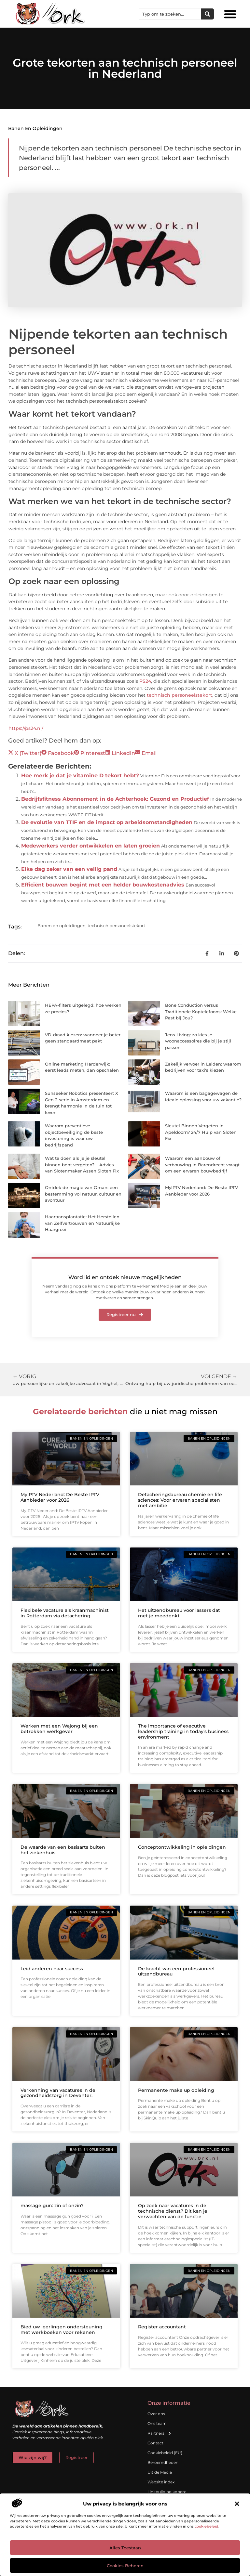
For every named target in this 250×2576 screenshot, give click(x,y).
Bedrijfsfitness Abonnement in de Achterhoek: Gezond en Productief (115, 799)
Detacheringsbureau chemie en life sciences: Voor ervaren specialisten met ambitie (180, 1500)
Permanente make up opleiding (176, 2090)
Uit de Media (159, 2472)
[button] (237, 2504)
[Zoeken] (207, 13)
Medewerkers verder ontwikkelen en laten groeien (90, 846)
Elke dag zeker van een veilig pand (69, 869)
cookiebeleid (206, 2526)
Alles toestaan (125, 2547)
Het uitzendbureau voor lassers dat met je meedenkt (179, 1613)
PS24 (145, 681)
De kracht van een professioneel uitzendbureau (176, 1971)
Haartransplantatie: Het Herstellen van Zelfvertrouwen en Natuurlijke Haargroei (82, 1223)
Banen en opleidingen (35, 128)
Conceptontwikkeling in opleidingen (182, 1847)
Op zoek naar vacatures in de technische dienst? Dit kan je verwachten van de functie (172, 2211)
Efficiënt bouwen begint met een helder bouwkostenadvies (102, 885)
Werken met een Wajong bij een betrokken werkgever (59, 1728)
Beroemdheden (162, 2462)
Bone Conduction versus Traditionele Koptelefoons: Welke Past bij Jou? (201, 1011)
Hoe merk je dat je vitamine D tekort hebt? (80, 775)
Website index (160, 2481)
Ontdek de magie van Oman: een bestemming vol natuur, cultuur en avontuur (83, 1194)
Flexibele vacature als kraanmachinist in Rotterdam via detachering (65, 1613)
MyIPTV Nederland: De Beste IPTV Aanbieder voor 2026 (60, 1497)
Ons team (157, 2423)
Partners (159, 2433)
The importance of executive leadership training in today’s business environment (183, 1731)
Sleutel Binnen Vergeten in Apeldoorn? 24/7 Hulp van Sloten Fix (201, 1132)
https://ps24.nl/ (25, 728)
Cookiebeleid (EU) (164, 2452)
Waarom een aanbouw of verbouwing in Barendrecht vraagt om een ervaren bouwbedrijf (202, 1164)
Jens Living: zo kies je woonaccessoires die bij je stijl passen (198, 1041)
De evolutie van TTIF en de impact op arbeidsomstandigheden (106, 822)
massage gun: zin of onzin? (52, 2205)
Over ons (156, 2413)
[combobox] (170, 13)
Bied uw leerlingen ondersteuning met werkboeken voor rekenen (62, 2329)
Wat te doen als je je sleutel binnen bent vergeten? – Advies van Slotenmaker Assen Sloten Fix (82, 1164)
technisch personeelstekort (179, 695)
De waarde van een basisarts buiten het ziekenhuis (63, 1850)
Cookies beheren (125, 2565)
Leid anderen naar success (52, 1969)
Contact (155, 2442)
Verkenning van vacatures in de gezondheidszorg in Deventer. (58, 2093)
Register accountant (162, 2327)
